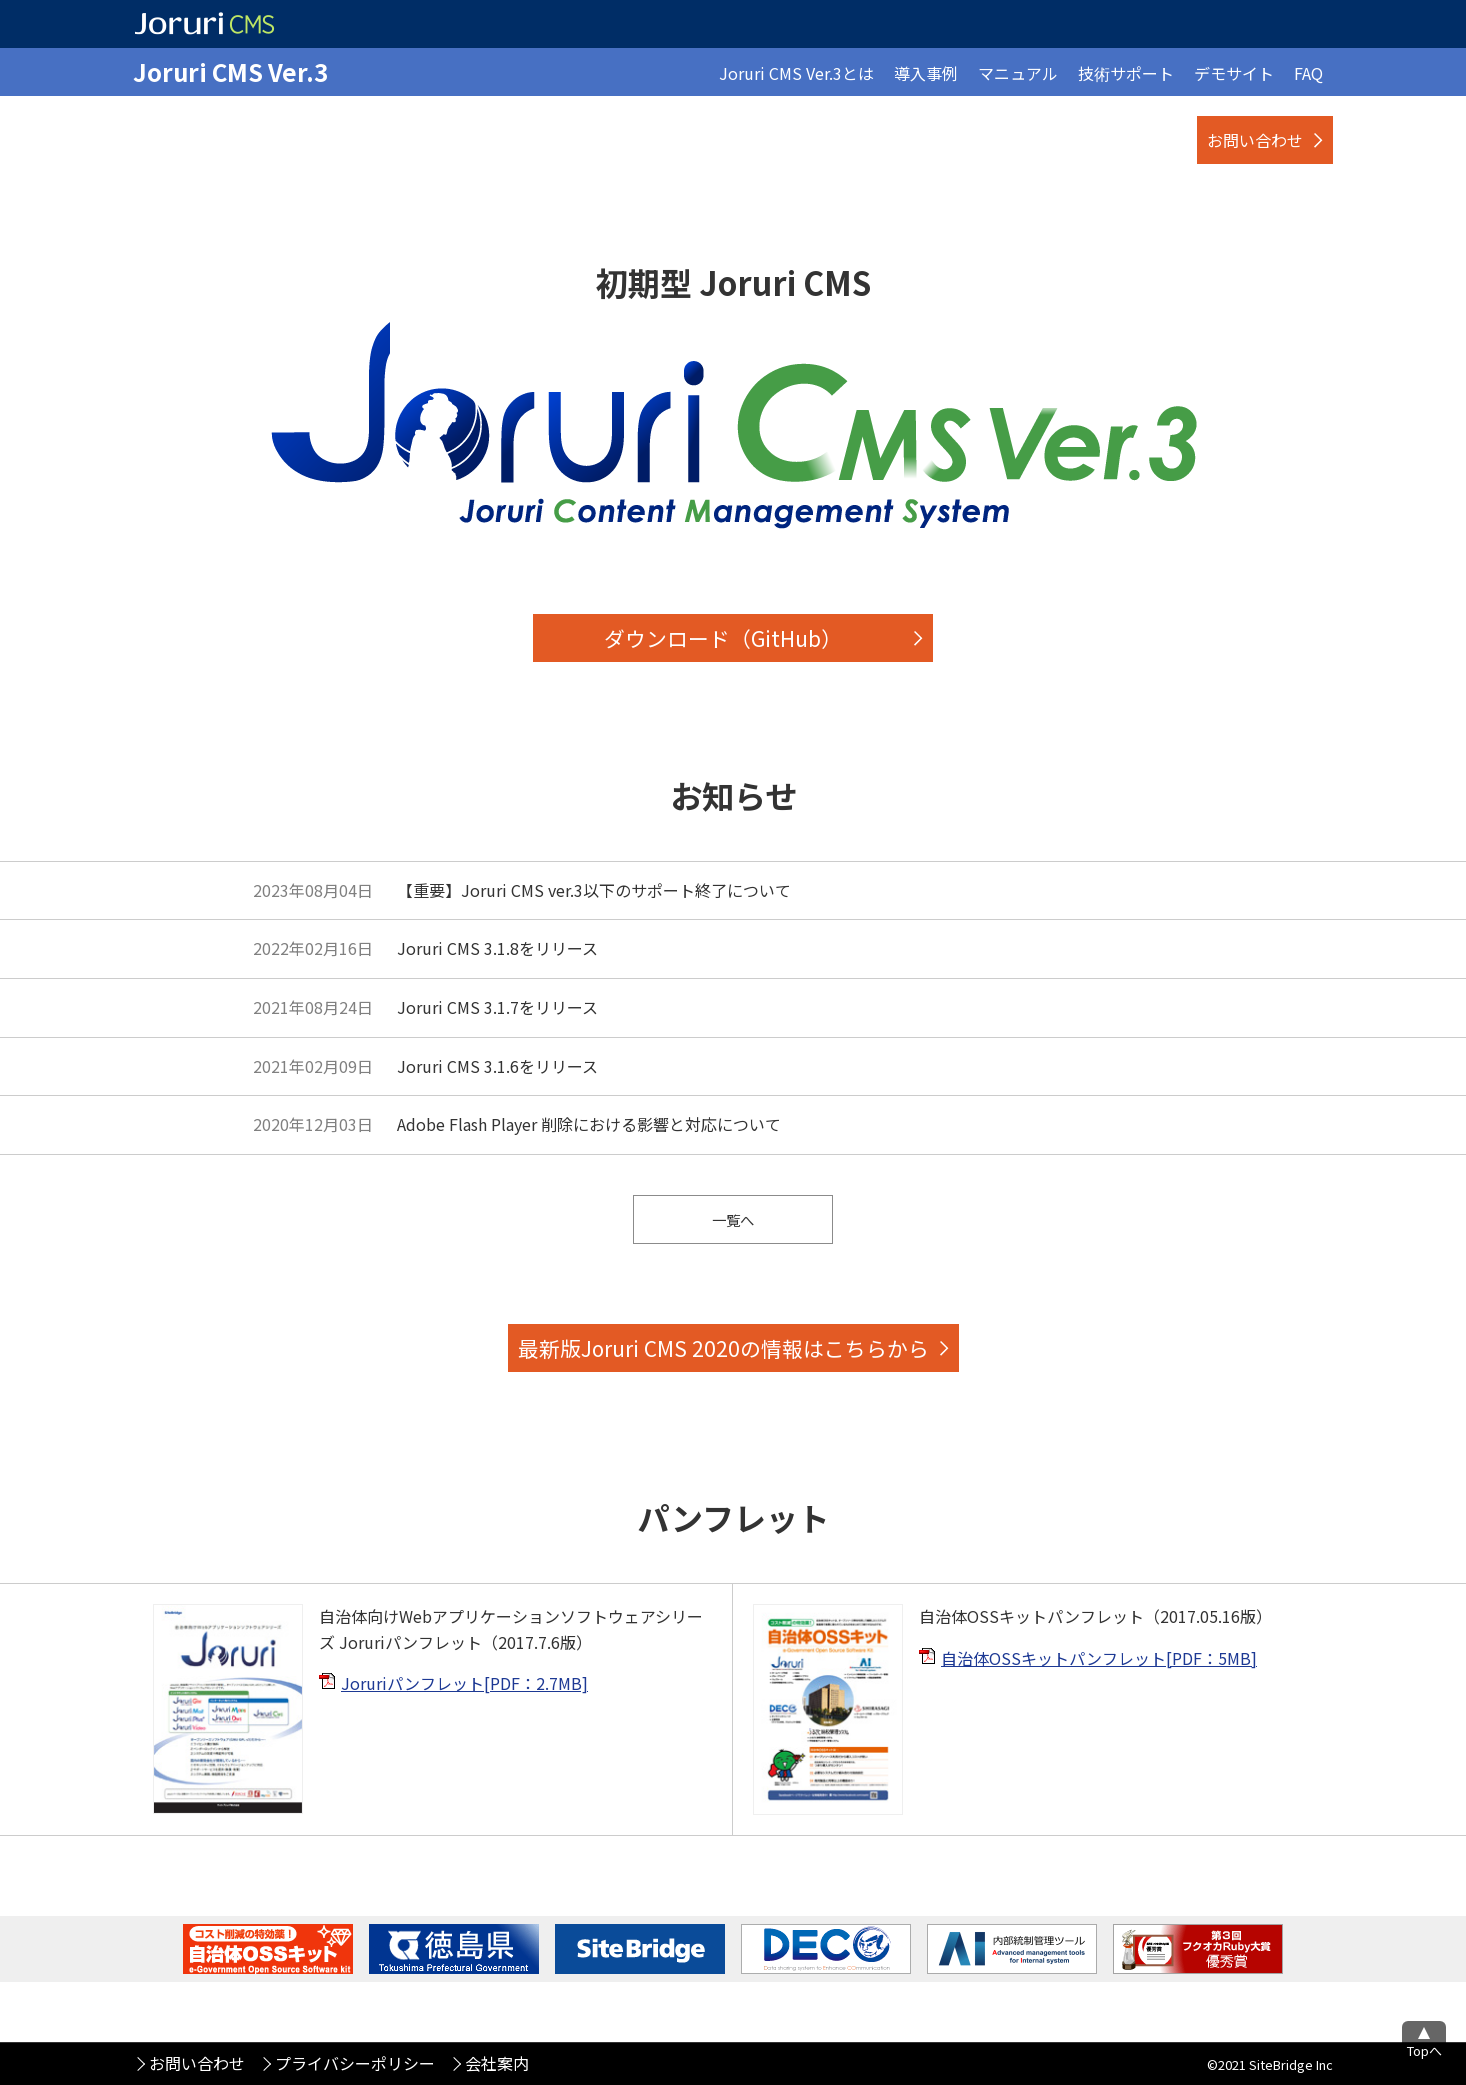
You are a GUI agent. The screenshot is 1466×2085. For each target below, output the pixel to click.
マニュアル (1018, 73)
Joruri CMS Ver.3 (230, 71)
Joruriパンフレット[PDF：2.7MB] (464, 1683)
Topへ (1424, 2050)
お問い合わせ (1255, 140)
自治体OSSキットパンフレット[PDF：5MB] (1099, 1658)
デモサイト (1234, 73)
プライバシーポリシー (355, 2063)
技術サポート (1126, 73)
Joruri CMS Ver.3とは (796, 73)
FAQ (1308, 73)
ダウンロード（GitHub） (723, 638)
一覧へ (733, 1219)
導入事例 (926, 73)
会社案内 (497, 2063)
